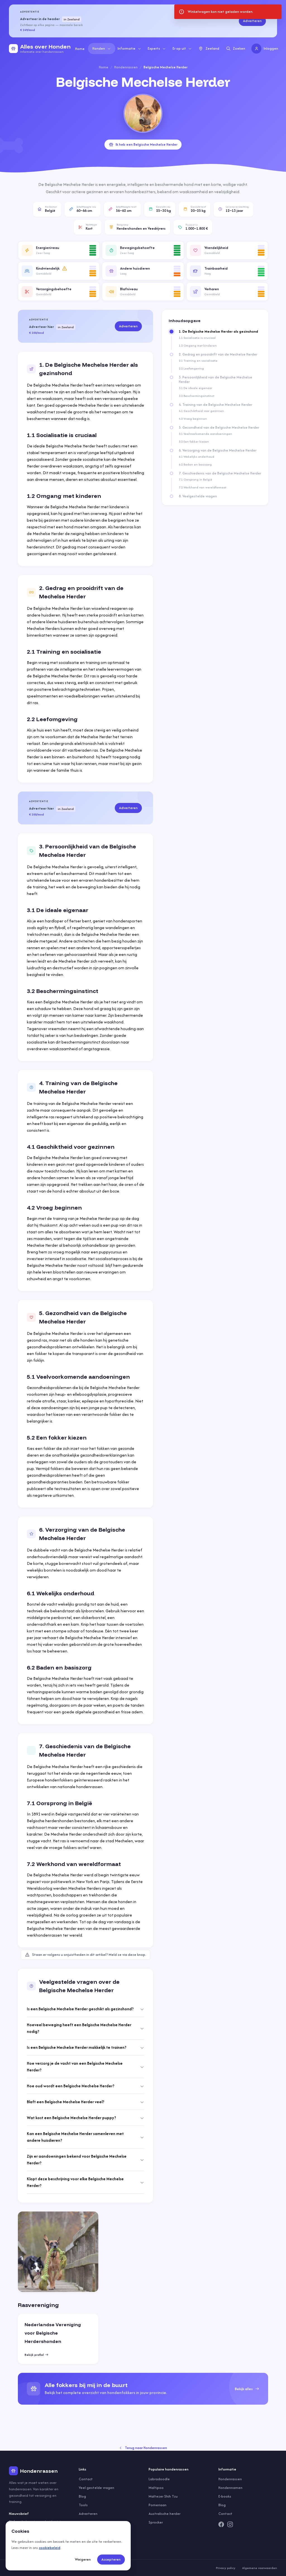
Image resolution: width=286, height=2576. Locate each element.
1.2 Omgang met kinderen (198, 345)
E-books (224, 2496)
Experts (157, 48)
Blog (82, 2496)
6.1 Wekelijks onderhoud (196, 456)
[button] (59, 250)
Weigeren (83, 2559)
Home (80, 48)
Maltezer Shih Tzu (163, 2496)
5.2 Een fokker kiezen (194, 441)
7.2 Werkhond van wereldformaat (202, 487)
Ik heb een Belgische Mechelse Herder (143, 144)
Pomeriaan (157, 2505)
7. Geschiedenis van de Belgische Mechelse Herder (220, 473)
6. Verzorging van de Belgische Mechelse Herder (217, 450)
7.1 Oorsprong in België (195, 479)
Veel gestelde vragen (96, 2487)
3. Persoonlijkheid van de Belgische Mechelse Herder (215, 379)
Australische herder (164, 2513)
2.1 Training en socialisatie (198, 360)
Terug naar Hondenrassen (143, 2447)
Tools (83, 2505)
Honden (101, 48)
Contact (86, 2479)
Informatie (129, 48)
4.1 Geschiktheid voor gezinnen (201, 411)
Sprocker (156, 2522)
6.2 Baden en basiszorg (195, 464)
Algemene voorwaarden (259, 2568)
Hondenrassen (126, 67)
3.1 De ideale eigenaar (195, 388)
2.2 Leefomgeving (191, 368)
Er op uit (182, 48)
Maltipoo (156, 2487)
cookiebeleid (49, 2547)
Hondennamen (230, 2487)
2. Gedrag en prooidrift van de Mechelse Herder (218, 354)
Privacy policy (225, 2568)
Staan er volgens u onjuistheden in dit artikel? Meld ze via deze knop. (85, 1954)
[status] (228, 11)
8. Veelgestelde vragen (198, 496)
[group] (143, 2389)
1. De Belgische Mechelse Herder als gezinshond (218, 331)
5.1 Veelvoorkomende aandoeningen (205, 433)
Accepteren (111, 2559)
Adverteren (252, 20)
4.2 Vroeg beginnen (193, 418)
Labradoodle (159, 2479)
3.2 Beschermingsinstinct (196, 396)
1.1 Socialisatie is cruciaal (197, 337)
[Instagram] (230, 2524)
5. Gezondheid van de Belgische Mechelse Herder (219, 427)
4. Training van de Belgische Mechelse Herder (215, 404)
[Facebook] (221, 2524)
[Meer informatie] (64, 268)
